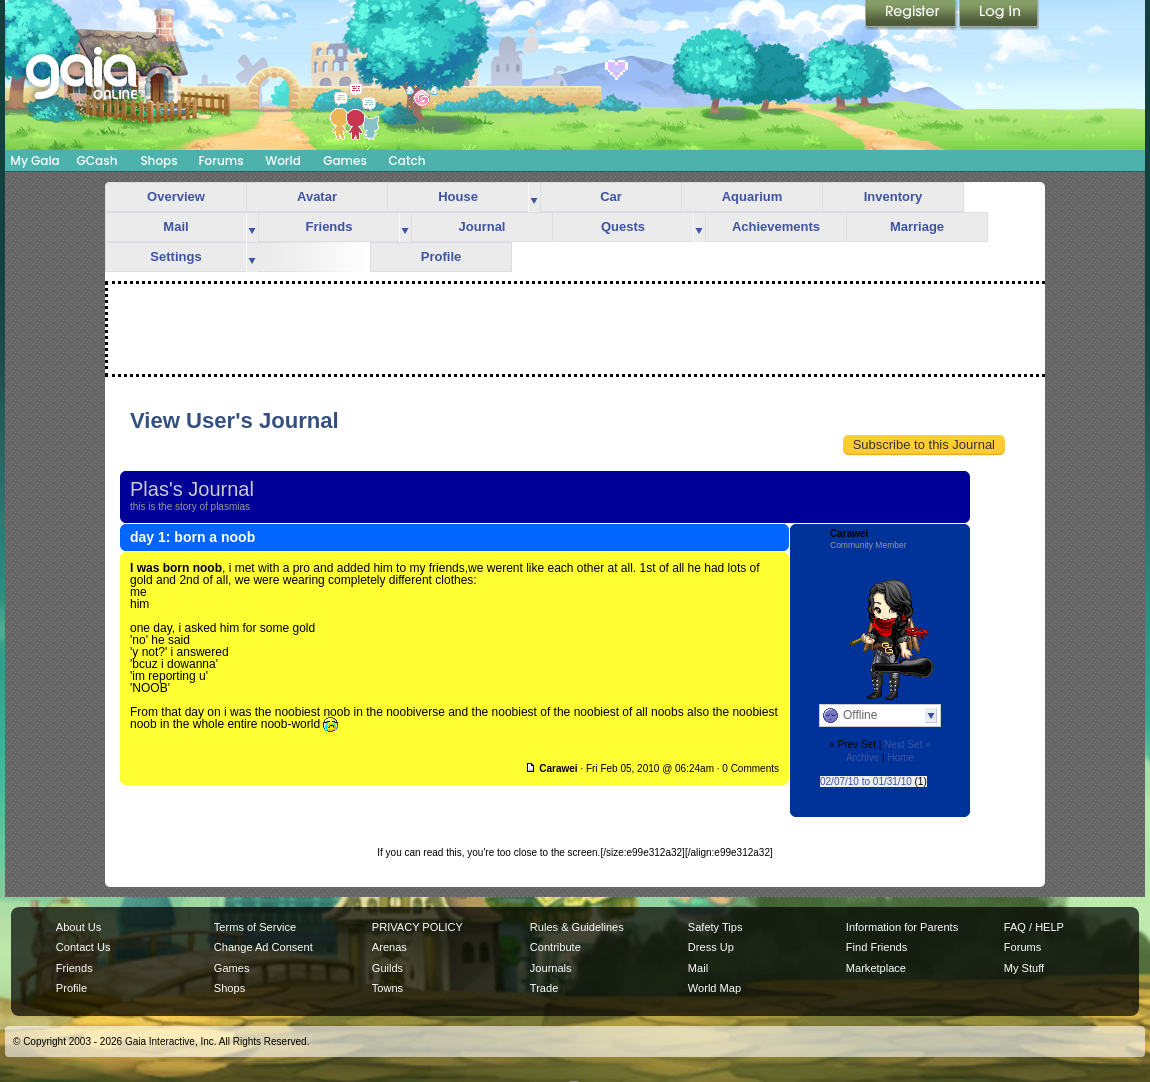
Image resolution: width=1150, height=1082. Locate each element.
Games (345, 160)
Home (900, 757)
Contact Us (83, 947)
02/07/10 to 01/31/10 (866, 781)
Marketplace (876, 968)
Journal (482, 226)
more (534, 197)
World (283, 160)
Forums (220, 160)
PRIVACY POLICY (417, 927)
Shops (158, 160)
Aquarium (752, 196)
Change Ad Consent (263, 947)
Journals (551, 968)
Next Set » (907, 744)
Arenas (389, 947)
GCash (97, 160)
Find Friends (876, 947)
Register (912, 15)
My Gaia (34, 160)
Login (999, 15)
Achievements (776, 226)
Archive (862, 757)
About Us (78, 927)
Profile (441, 256)
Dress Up (711, 947)
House (458, 196)
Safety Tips (715, 927)
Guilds (387, 968)
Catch (407, 160)
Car (611, 196)
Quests (623, 226)
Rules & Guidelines (577, 927)
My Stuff (1024, 968)
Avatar (317, 196)
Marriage (917, 226)
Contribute (555, 947)
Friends (329, 226)
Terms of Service (255, 927)
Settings (175, 256)
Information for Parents (902, 927)
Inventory (893, 196)
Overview (176, 196)
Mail (175, 226)
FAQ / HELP (1034, 927)
